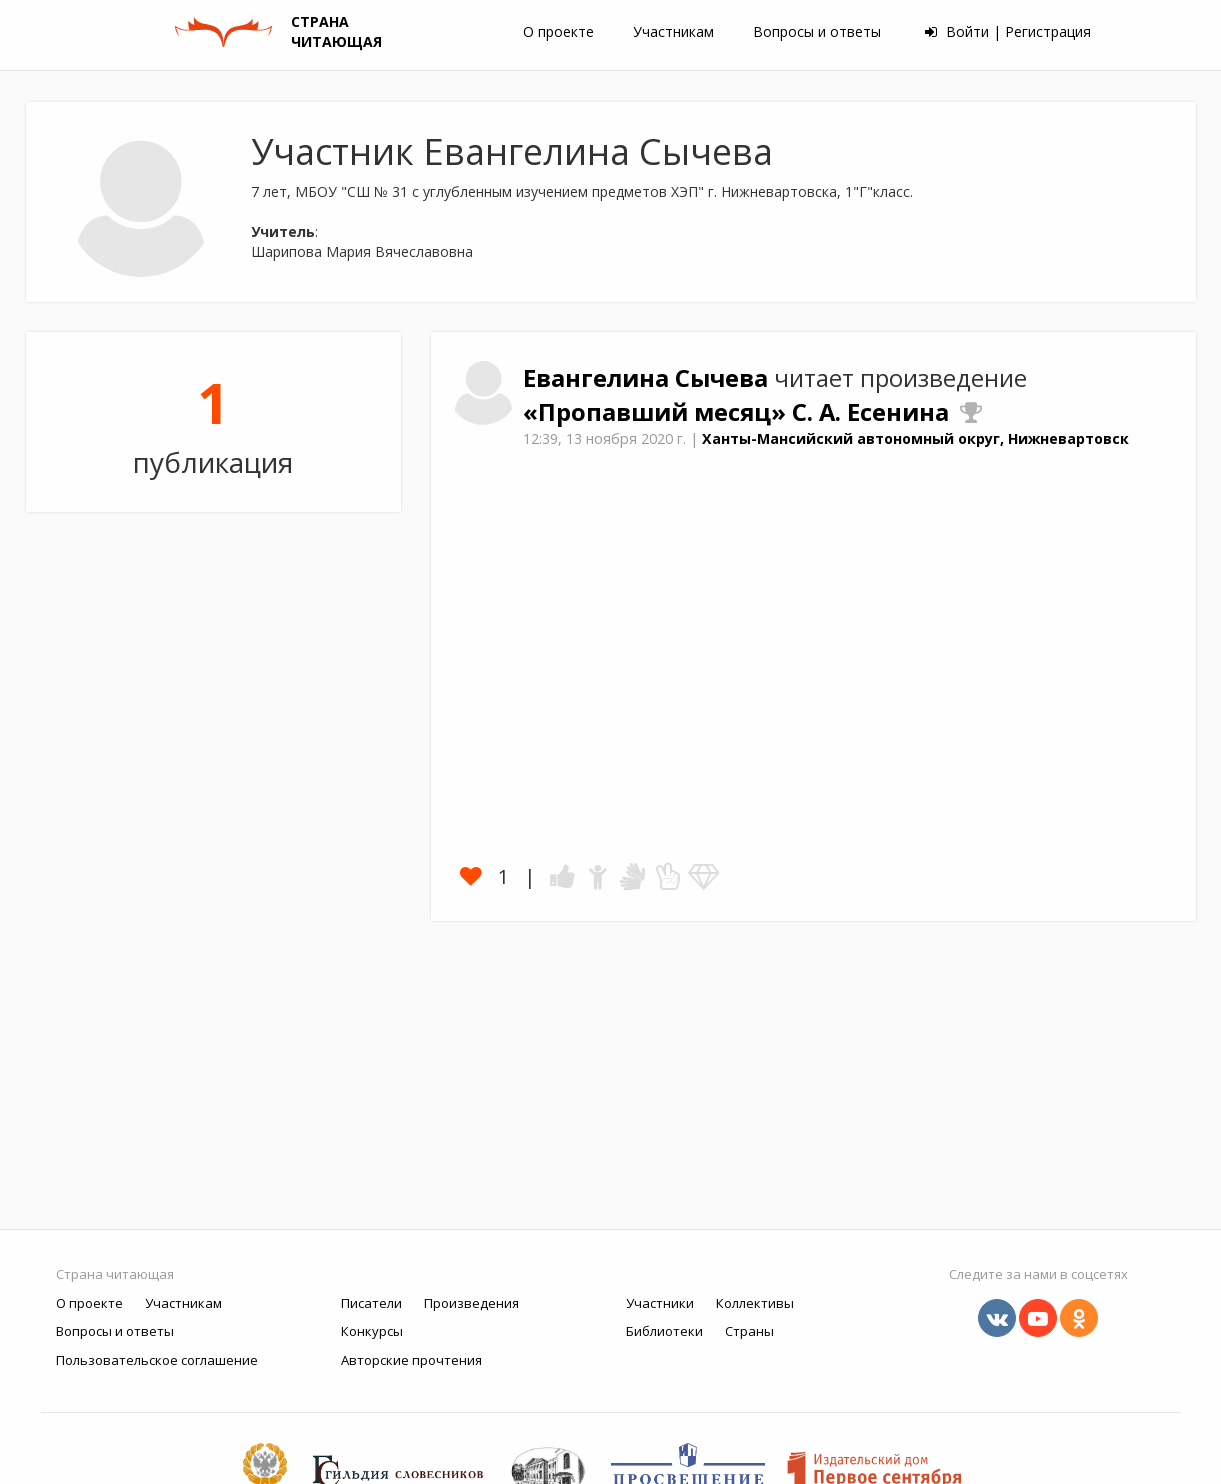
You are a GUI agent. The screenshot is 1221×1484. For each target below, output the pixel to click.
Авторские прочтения (411, 1360)
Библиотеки (664, 1331)
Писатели (371, 1303)
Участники (660, 1303)
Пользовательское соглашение (157, 1360)
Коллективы (755, 1303)
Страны (749, 1331)
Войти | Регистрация (1008, 31)
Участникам (673, 31)
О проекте (558, 31)
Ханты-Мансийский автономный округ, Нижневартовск (915, 438)
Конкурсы (372, 1331)
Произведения (471, 1303)
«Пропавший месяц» (657, 412)
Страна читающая (115, 1274)
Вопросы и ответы (817, 31)
